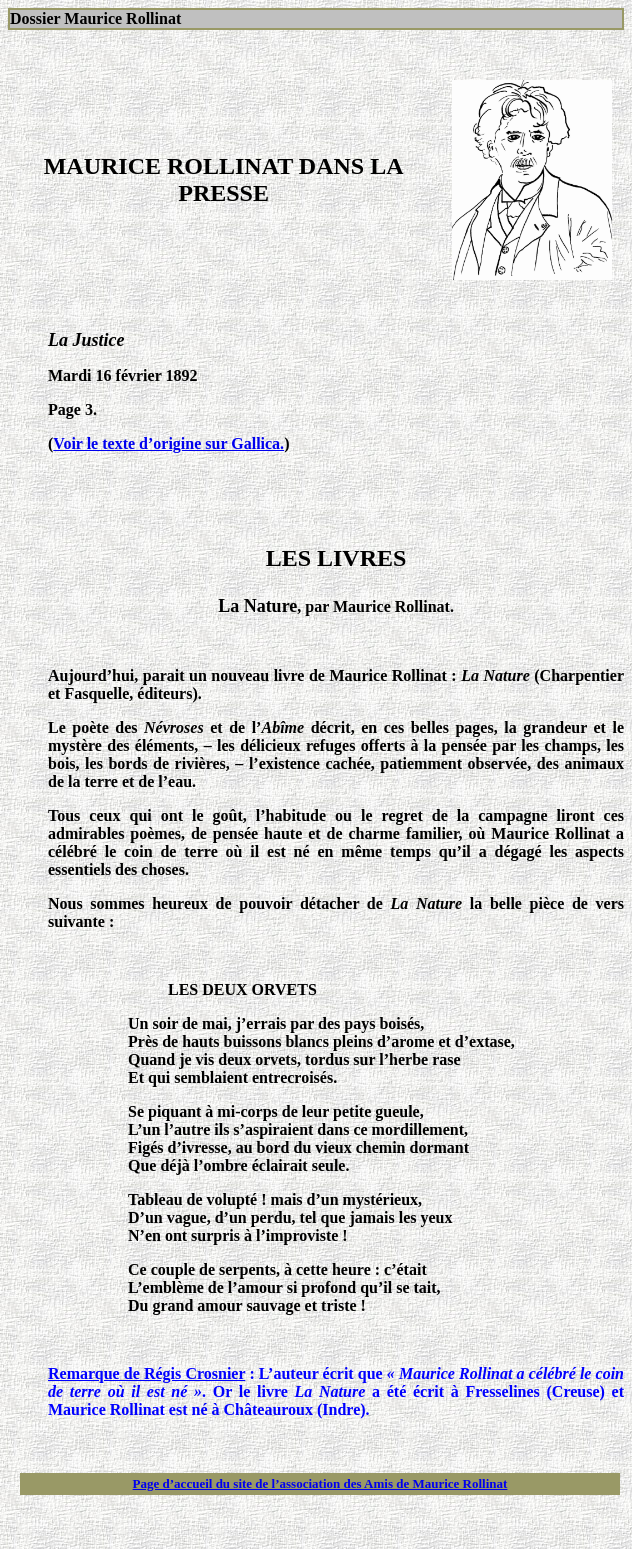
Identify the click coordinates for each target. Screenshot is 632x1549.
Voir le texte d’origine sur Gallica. (168, 443)
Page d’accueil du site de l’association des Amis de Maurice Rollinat (320, 1483)
